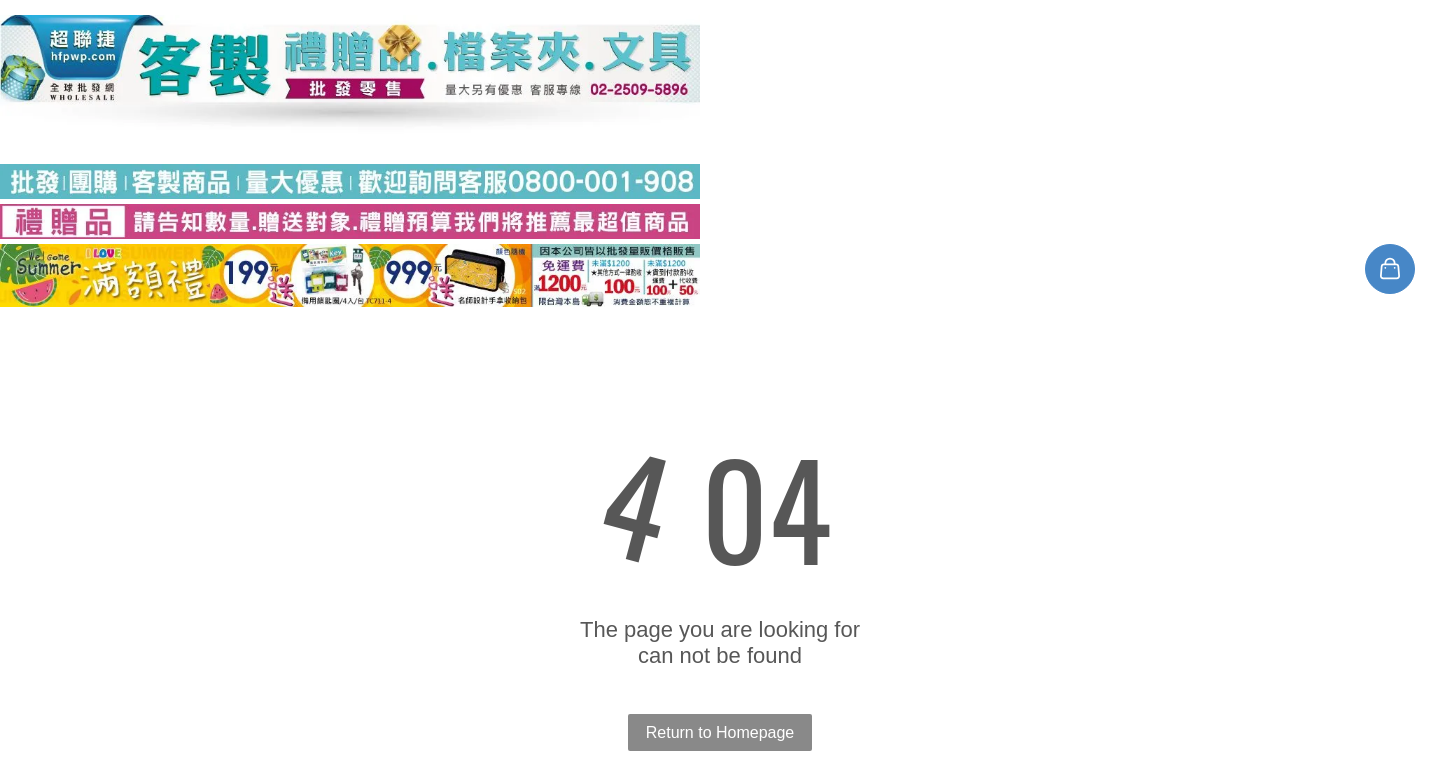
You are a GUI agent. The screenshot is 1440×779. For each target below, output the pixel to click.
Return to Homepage (720, 732)
